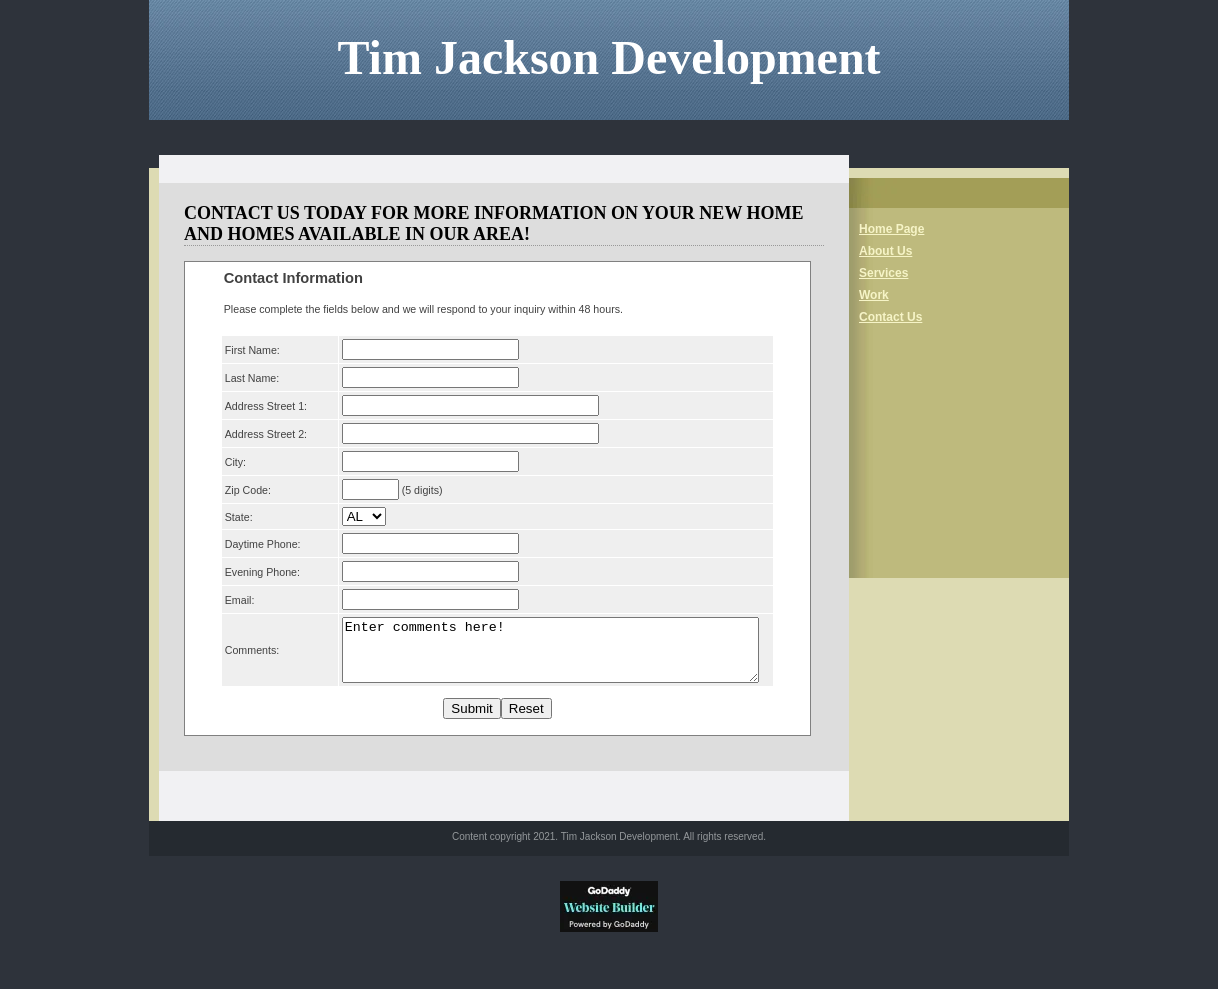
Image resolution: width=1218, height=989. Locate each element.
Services (883, 273)
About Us (885, 251)
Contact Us (890, 317)
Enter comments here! (545, 656)
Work (874, 295)
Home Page (891, 229)
